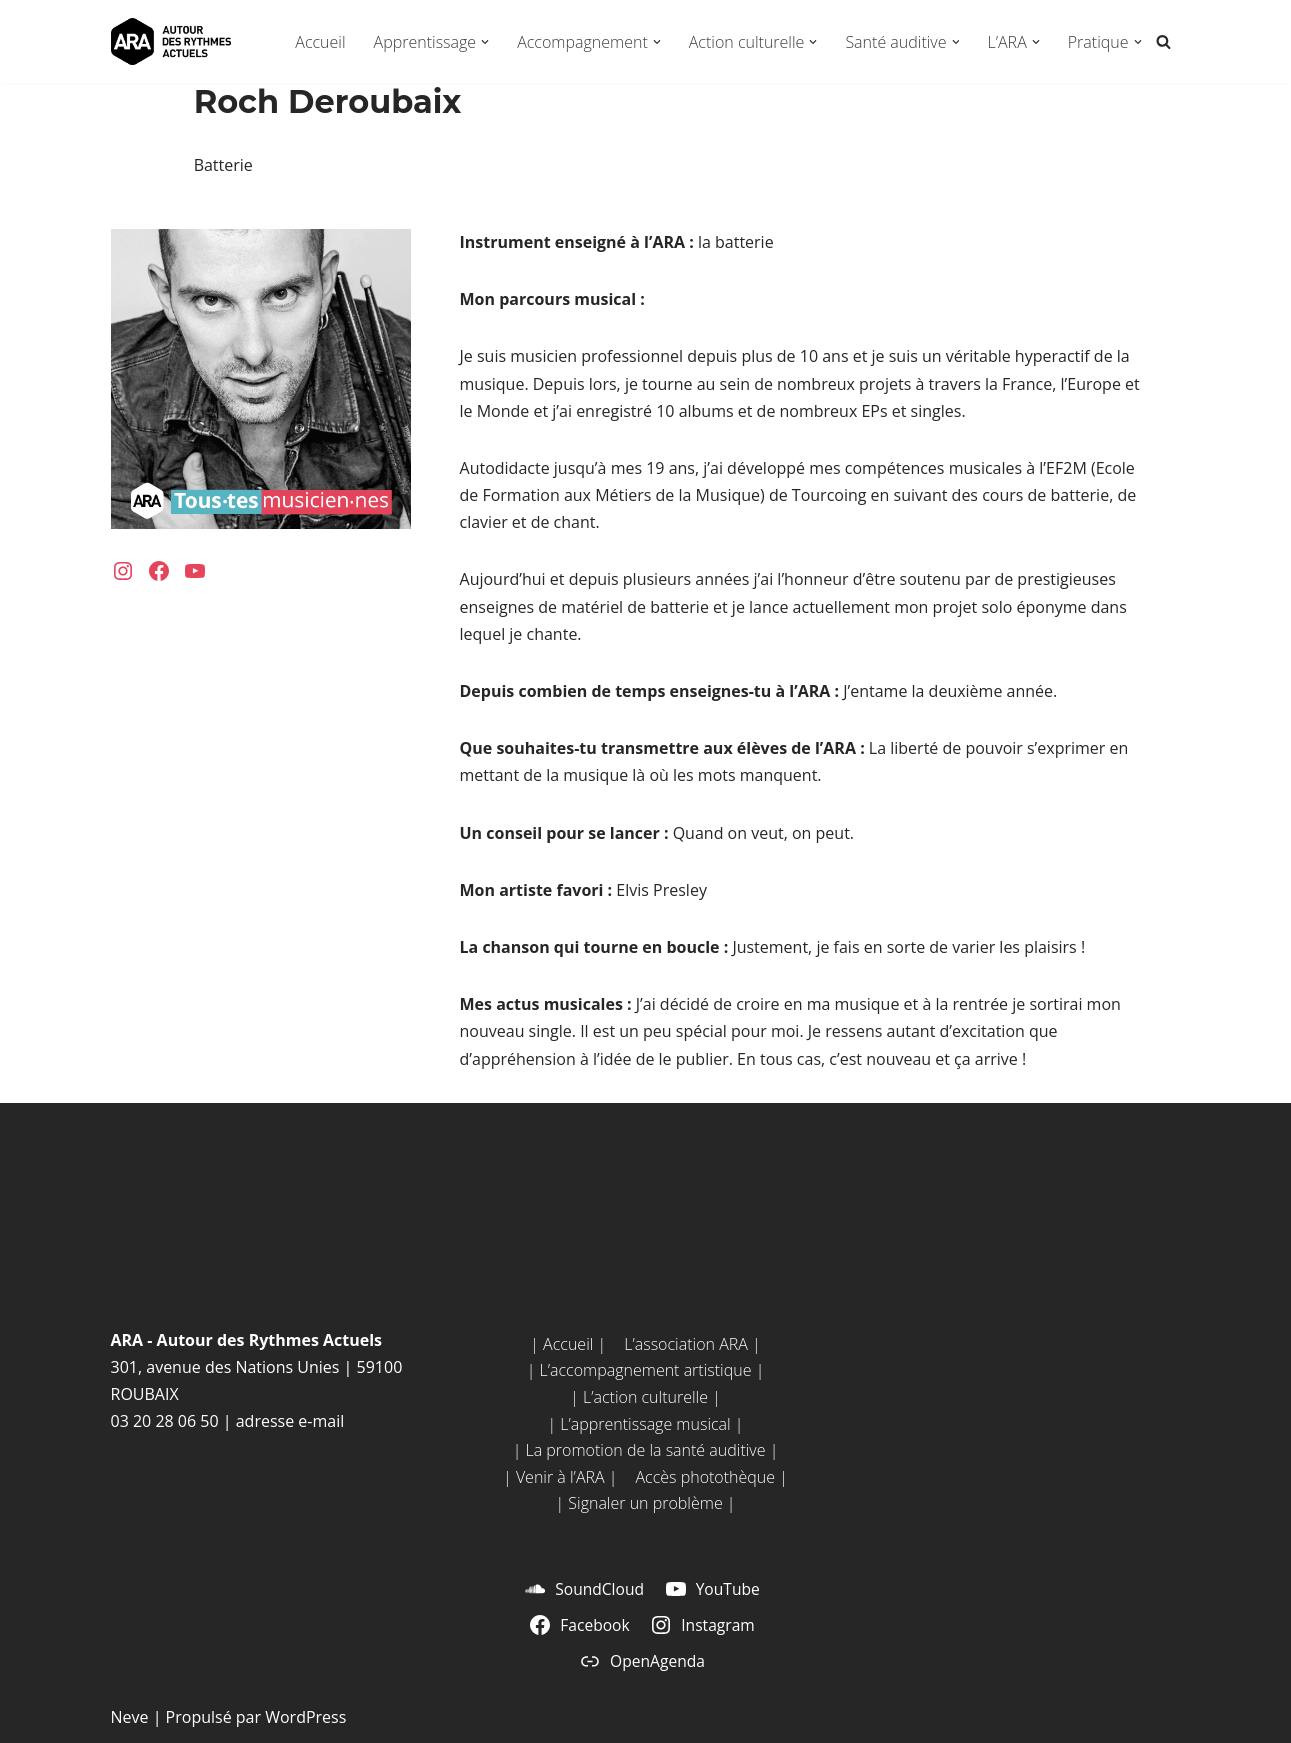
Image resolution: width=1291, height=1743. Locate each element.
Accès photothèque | (711, 1477)
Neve (130, 1717)
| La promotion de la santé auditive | (646, 1450)
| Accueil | (568, 1344)
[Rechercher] (1163, 41)
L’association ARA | (692, 1344)
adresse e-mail (290, 1421)
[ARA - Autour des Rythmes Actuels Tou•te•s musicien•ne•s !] (171, 41)
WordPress (305, 1717)
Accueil (320, 42)
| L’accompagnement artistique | (646, 1370)
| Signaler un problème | (645, 1503)
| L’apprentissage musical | (645, 1424)
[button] (485, 42)
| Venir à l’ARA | (560, 1477)
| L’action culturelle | (645, 1397)
